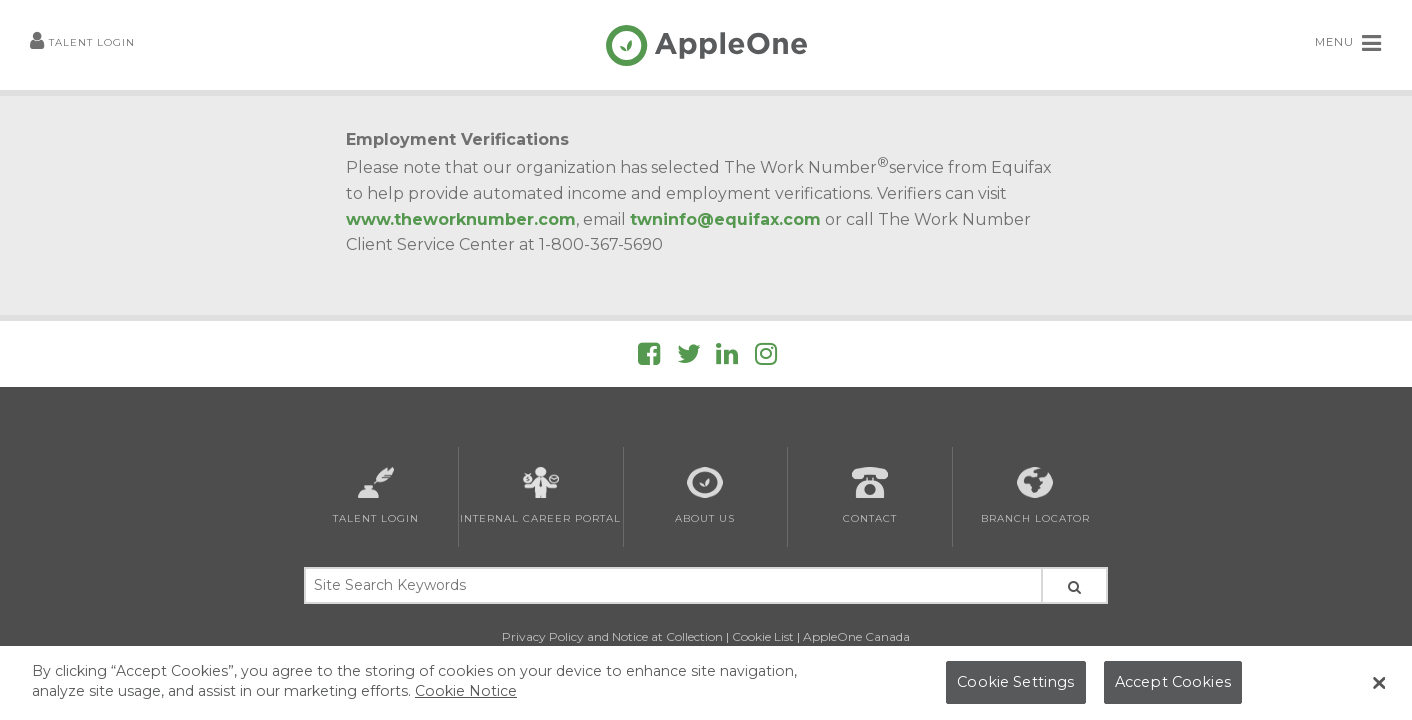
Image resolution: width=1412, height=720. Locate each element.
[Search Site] (1074, 585)
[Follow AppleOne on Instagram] (766, 357)
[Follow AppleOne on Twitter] (689, 357)
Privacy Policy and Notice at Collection (612, 636)
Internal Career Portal (540, 496)
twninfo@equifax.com (725, 219)
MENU (1348, 43)
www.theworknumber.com (461, 219)
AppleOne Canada (856, 636)
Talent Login (82, 43)
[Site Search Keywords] (672, 585)
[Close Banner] (1379, 683)
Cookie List (763, 636)
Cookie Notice (466, 691)
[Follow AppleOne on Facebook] (649, 357)
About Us (705, 496)
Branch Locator (1035, 496)
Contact (870, 496)
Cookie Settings (1015, 682)
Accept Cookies (1173, 682)
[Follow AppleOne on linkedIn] (727, 357)
